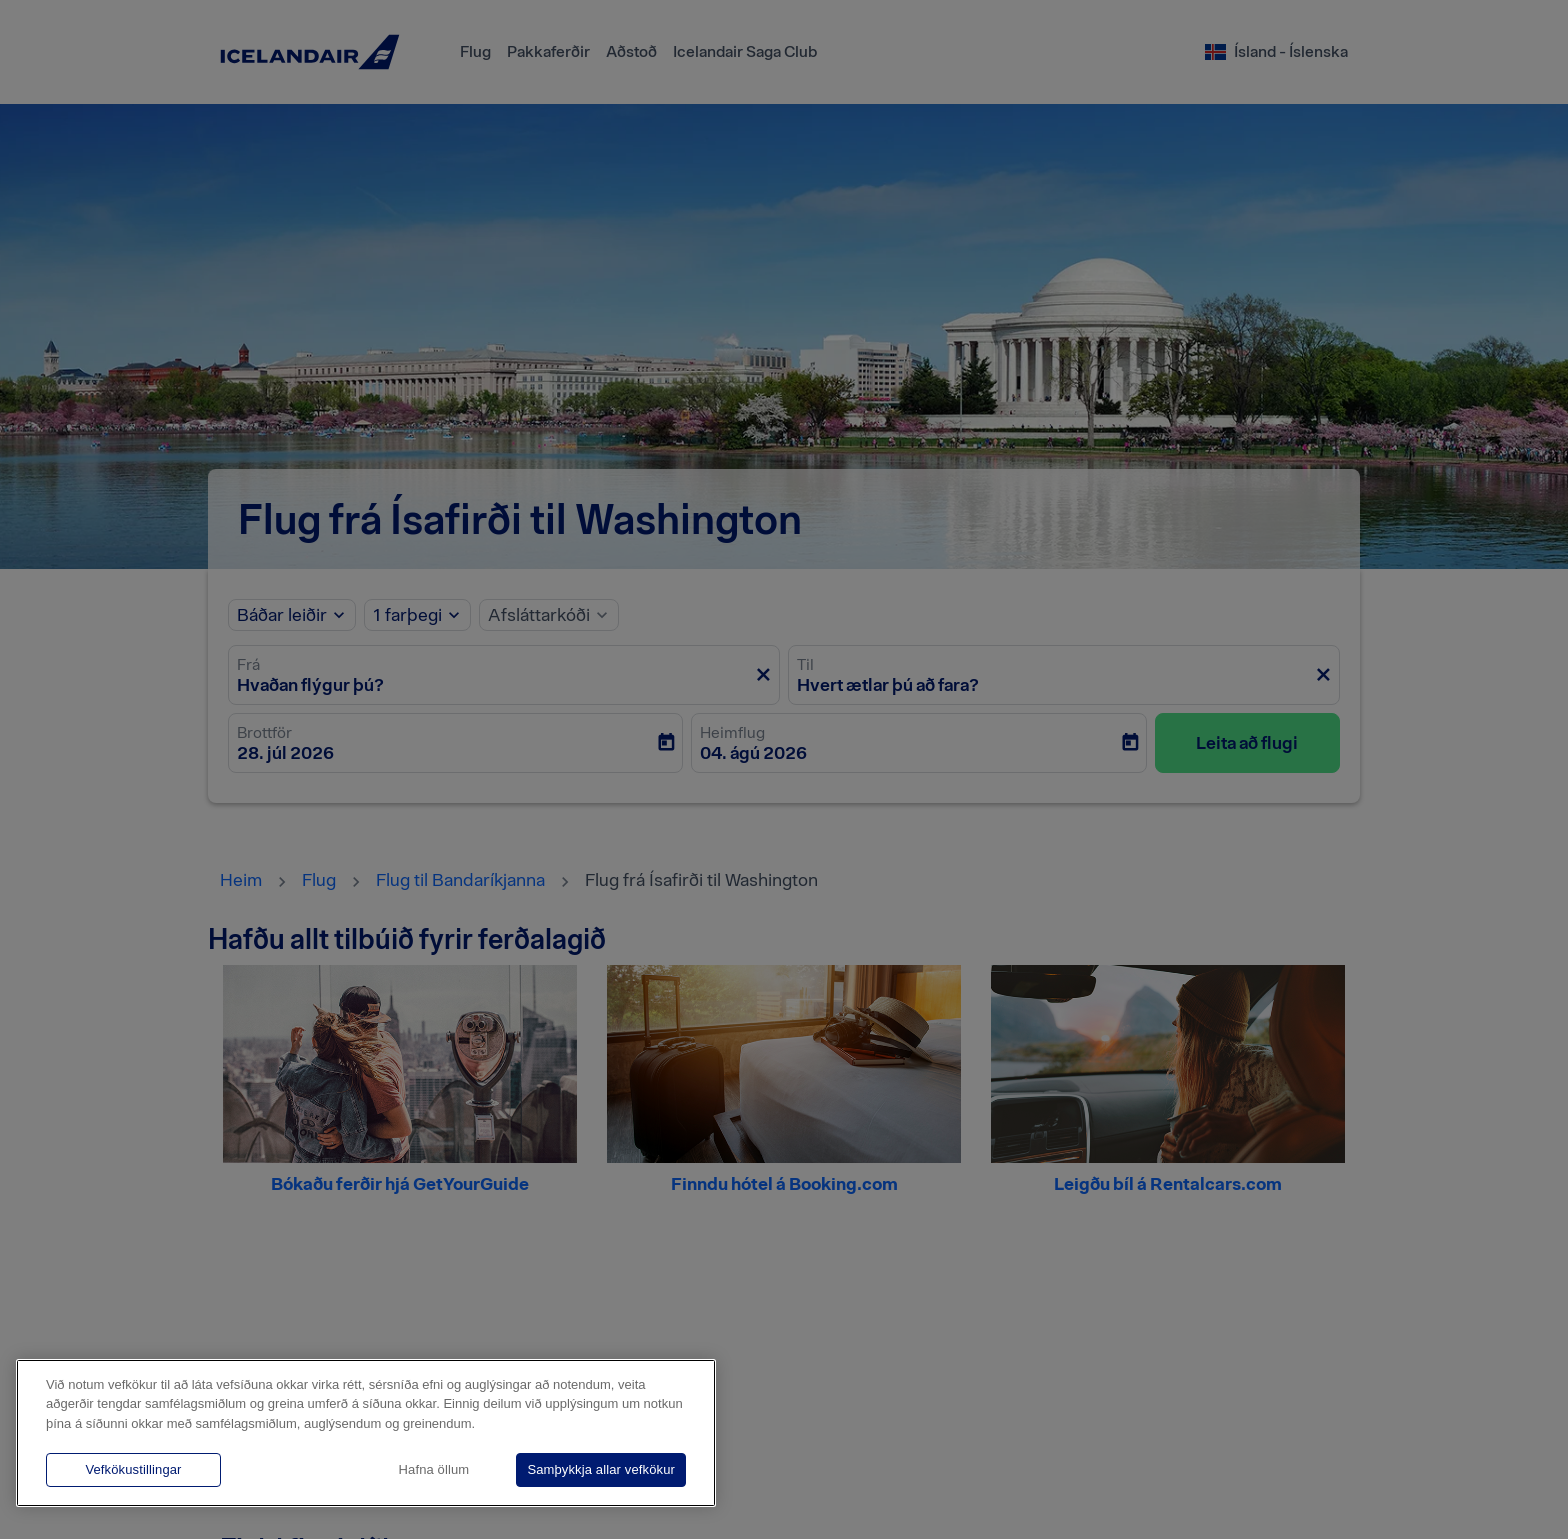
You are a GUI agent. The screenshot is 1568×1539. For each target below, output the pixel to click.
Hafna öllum (434, 1469)
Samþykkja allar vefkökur (601, 1469)
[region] (366, 1433)
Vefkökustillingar (133, 1469)
